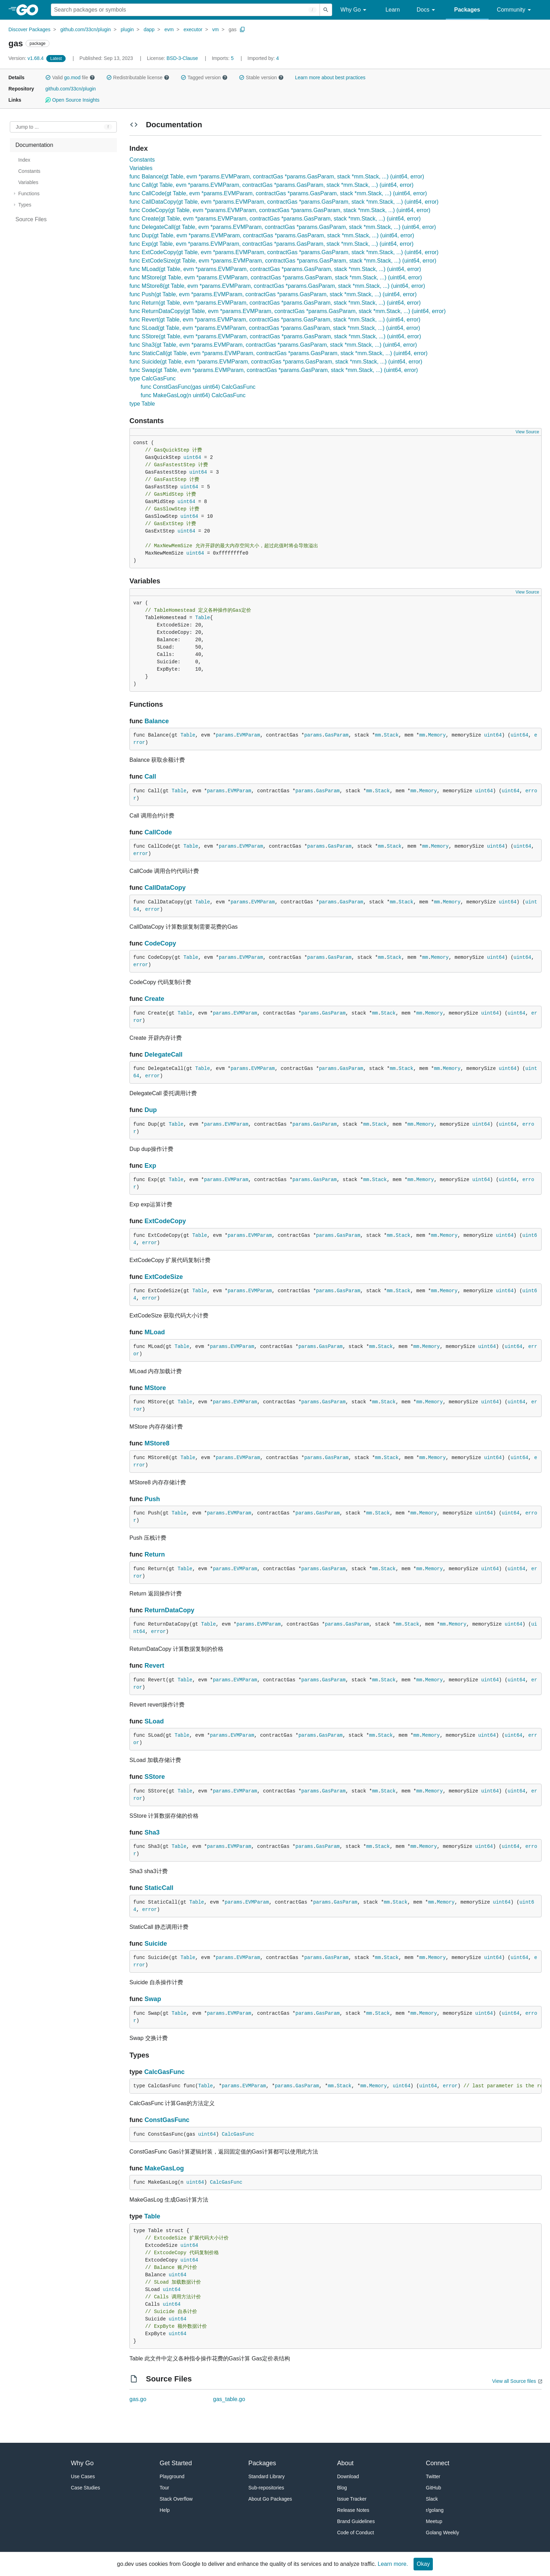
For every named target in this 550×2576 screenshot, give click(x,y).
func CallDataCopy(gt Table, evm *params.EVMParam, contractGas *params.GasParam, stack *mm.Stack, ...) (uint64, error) (283, 202)
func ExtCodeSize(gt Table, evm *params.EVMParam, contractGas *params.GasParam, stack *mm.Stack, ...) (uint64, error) (282, 261)
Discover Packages (29, 29)
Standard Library (266, 2476)
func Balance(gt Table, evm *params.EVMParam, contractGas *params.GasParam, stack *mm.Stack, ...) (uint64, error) (276, 176)
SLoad (154, 1721)
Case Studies (85, 2487)
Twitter (433, 2476)
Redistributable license (137, 77)
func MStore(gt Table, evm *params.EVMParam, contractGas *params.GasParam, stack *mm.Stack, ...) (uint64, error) (275, 277)
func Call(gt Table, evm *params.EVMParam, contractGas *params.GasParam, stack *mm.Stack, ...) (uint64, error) (271, 185)
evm (169, 29)
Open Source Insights (72, 100)
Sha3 (152, 1832)
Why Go (355, 10)
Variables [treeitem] (28, 182)
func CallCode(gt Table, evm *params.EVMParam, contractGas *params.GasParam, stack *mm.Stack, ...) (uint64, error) (278, 193)
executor (192, 29)
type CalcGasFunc (152, 378)
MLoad (155, 1332)
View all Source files (514, 2381)
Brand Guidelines (356, 2521)
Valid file (70, 77)
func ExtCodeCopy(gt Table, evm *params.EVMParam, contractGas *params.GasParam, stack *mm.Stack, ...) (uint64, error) (283, 252)
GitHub (433, 2487)
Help (165, 2510)
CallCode (158, 832)
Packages (467, 10)
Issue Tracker (352, 2499)
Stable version (261, 77)
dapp (148, 29)
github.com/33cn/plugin (85, 29)
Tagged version (204, 77)
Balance (157, 721)
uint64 (192, 457)
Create (154, 998)
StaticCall (159, 1887)
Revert (154, 1665)
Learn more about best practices (330, 77)
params (224, 735)
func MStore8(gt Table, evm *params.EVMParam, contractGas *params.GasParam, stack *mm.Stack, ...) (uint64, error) (277, 286)
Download (348, 2476)
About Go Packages (270, 2499)
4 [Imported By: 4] (263, 58)
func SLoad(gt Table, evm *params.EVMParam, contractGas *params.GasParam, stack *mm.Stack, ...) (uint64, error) (274, 328)
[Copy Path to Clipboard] (242, 29)
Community (515, 10)
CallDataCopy (165, 887)
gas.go (137, 2399)
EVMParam (248, 735)
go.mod (72, 77)
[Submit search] (326, 10)
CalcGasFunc (164, 2071)
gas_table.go (229, 2399)
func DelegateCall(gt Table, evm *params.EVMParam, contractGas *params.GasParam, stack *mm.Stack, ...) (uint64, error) (282, 227)
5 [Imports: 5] (223, 58)
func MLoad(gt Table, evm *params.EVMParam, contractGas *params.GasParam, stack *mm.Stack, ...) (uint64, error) (275, 269)
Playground (172, 2476)
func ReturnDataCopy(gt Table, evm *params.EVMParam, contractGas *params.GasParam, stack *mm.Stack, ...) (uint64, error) (287, 311)
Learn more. (393, 2564)
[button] (48, 77)
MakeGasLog (164, 2168)
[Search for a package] (185, 10)
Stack (391, 735)
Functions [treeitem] (29, 193)
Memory (436, 735)
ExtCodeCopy (165, 1221)
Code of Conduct (355, 2532)
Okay (423, 2564)
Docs (427, 10)
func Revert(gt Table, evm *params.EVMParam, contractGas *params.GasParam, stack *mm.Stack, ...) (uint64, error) (274, 320)
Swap (153, 1998)
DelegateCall (163, 1054)
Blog (342, 2487)
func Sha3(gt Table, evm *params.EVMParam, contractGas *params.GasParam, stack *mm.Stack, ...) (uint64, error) (273, 345)
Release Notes (353, 2510)
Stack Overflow (176, 2499)
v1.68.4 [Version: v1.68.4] (26, 58)
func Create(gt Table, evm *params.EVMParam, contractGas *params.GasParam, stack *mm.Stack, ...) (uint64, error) (275, 219)
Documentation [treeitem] (34, 145)
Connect (437, 2463)
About (345, 2463)
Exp (150, 1165)
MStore (155, 1387)
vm (215, 29)
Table (202, 618)
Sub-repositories (266, 2487)
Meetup (434, 2521)
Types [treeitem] (24, 205)
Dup (151, 1109)
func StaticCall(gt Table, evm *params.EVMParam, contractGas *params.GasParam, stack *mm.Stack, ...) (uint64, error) (278, 353)
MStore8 (157, 1443)
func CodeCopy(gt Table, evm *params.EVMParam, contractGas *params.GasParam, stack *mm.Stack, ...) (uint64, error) (279, 210)
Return (155, 1554)
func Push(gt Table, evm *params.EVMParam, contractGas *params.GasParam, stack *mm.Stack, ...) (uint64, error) (273, 294)
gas (233, 29)
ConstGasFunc (167, 2119)
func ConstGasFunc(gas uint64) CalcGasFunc (198, 387)
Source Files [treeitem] (31, 219)
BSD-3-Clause (182, 58)
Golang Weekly (442, 2532)
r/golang (435, 2510)
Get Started (176, 2463)
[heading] (29, 9)
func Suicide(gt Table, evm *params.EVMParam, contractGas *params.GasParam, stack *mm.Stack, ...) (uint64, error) (275, 362)
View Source (527, 431)
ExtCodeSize (164, 1276)
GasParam (336, 735)
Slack (432, 2499)
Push (152, 1499)
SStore (155, 1776)
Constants (142, 160)
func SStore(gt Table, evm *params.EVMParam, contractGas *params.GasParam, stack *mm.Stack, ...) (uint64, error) (275, 336)
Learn (392, 10)
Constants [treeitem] (29, 171)
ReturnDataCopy (169, 1610)
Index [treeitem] (24, 160)
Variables (141, 168)
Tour (164, 2487)
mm (378, 735)
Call (150, 776)
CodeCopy (160, 943)
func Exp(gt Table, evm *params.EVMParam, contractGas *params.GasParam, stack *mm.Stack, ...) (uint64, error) (271, 244)
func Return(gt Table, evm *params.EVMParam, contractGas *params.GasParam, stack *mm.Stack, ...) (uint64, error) (275, 303)
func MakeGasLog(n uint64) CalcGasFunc (193, 395)
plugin (127, 29)
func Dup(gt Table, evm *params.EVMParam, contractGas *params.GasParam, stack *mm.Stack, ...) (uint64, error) (271, 235)
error (140, 853)
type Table (142, 404)
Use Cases (83, 2476)
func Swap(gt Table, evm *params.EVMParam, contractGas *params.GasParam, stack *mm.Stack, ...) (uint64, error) (273, 370)
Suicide (156, 1943)
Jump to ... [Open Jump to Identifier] (27, 127)
